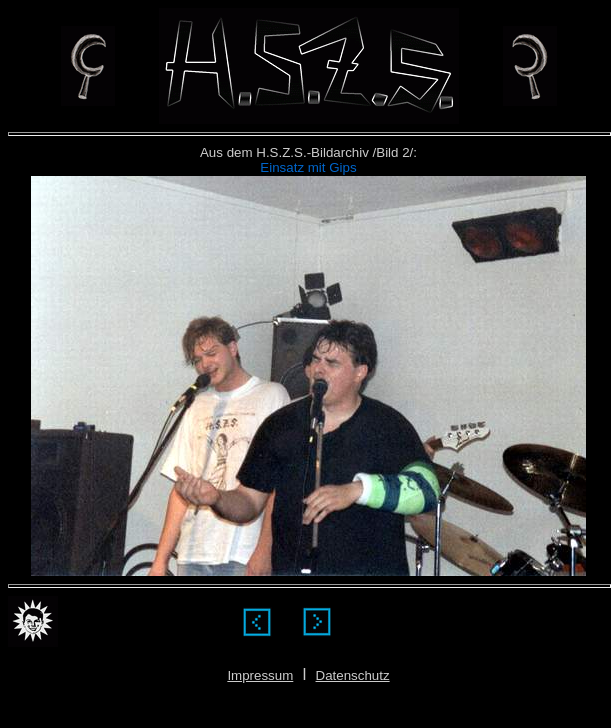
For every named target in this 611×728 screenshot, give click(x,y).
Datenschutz (353, 675)
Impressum (260, 675)
